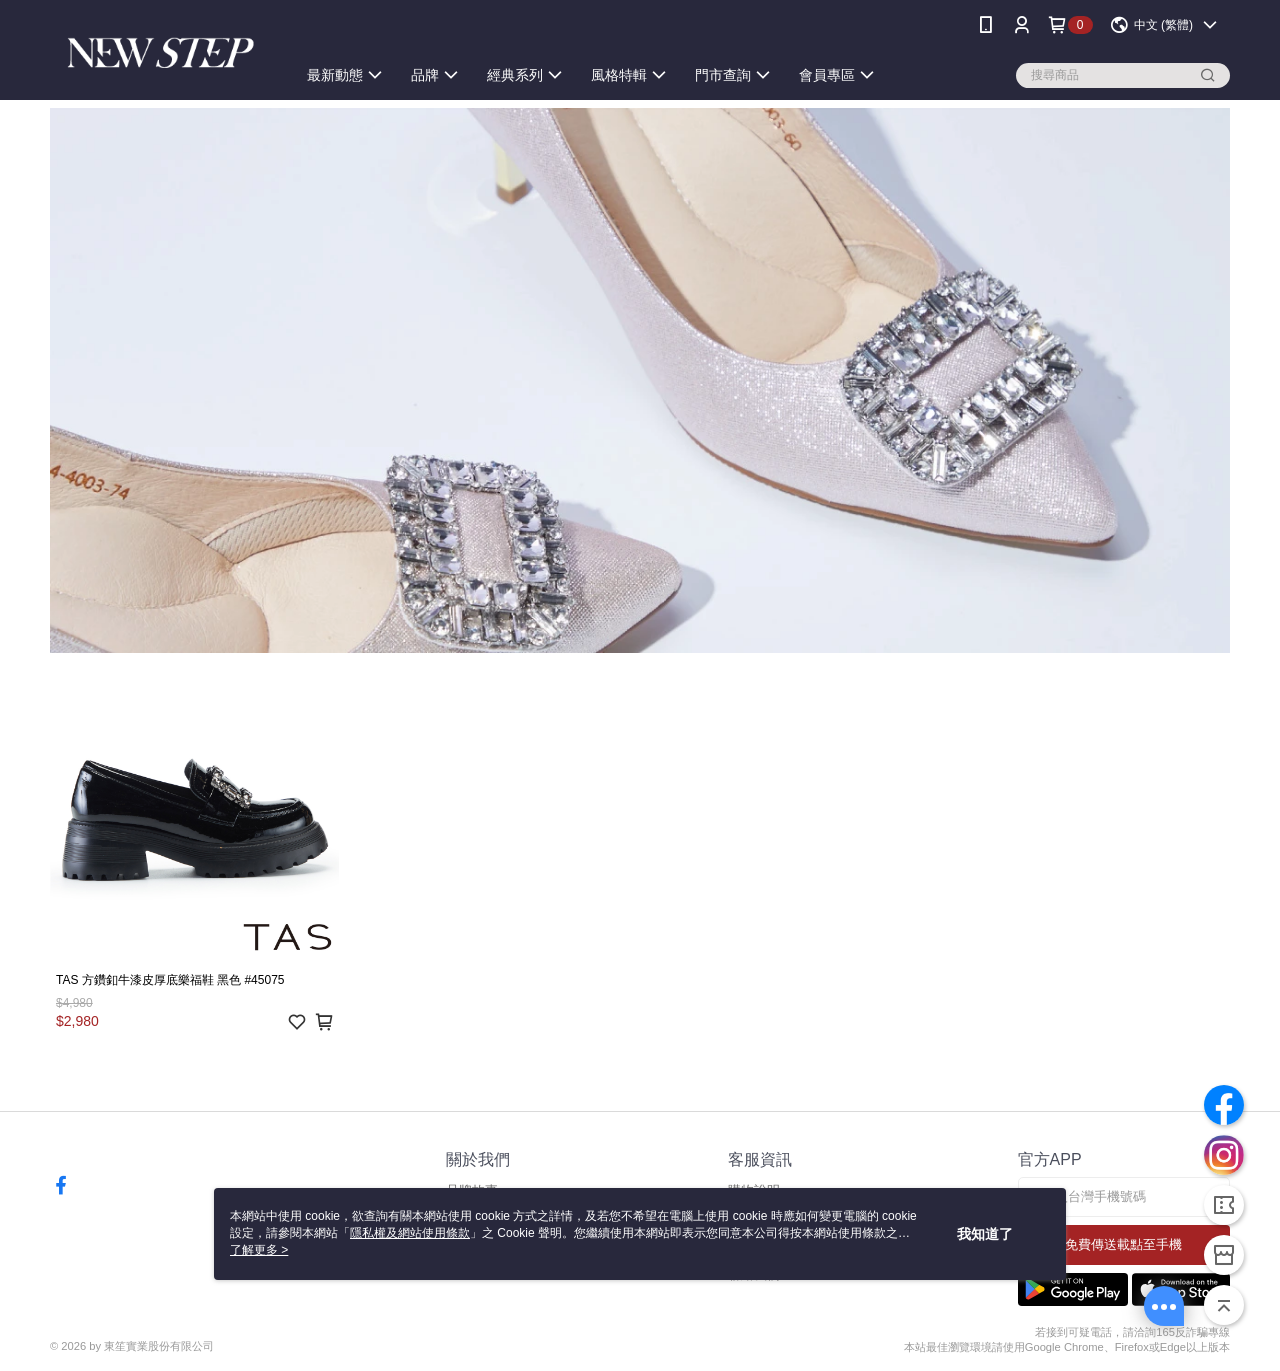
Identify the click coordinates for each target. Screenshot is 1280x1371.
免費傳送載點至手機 (1123, 1244)
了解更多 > (259, 1250)
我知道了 (985, 1234)
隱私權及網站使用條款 (410, 1233)
